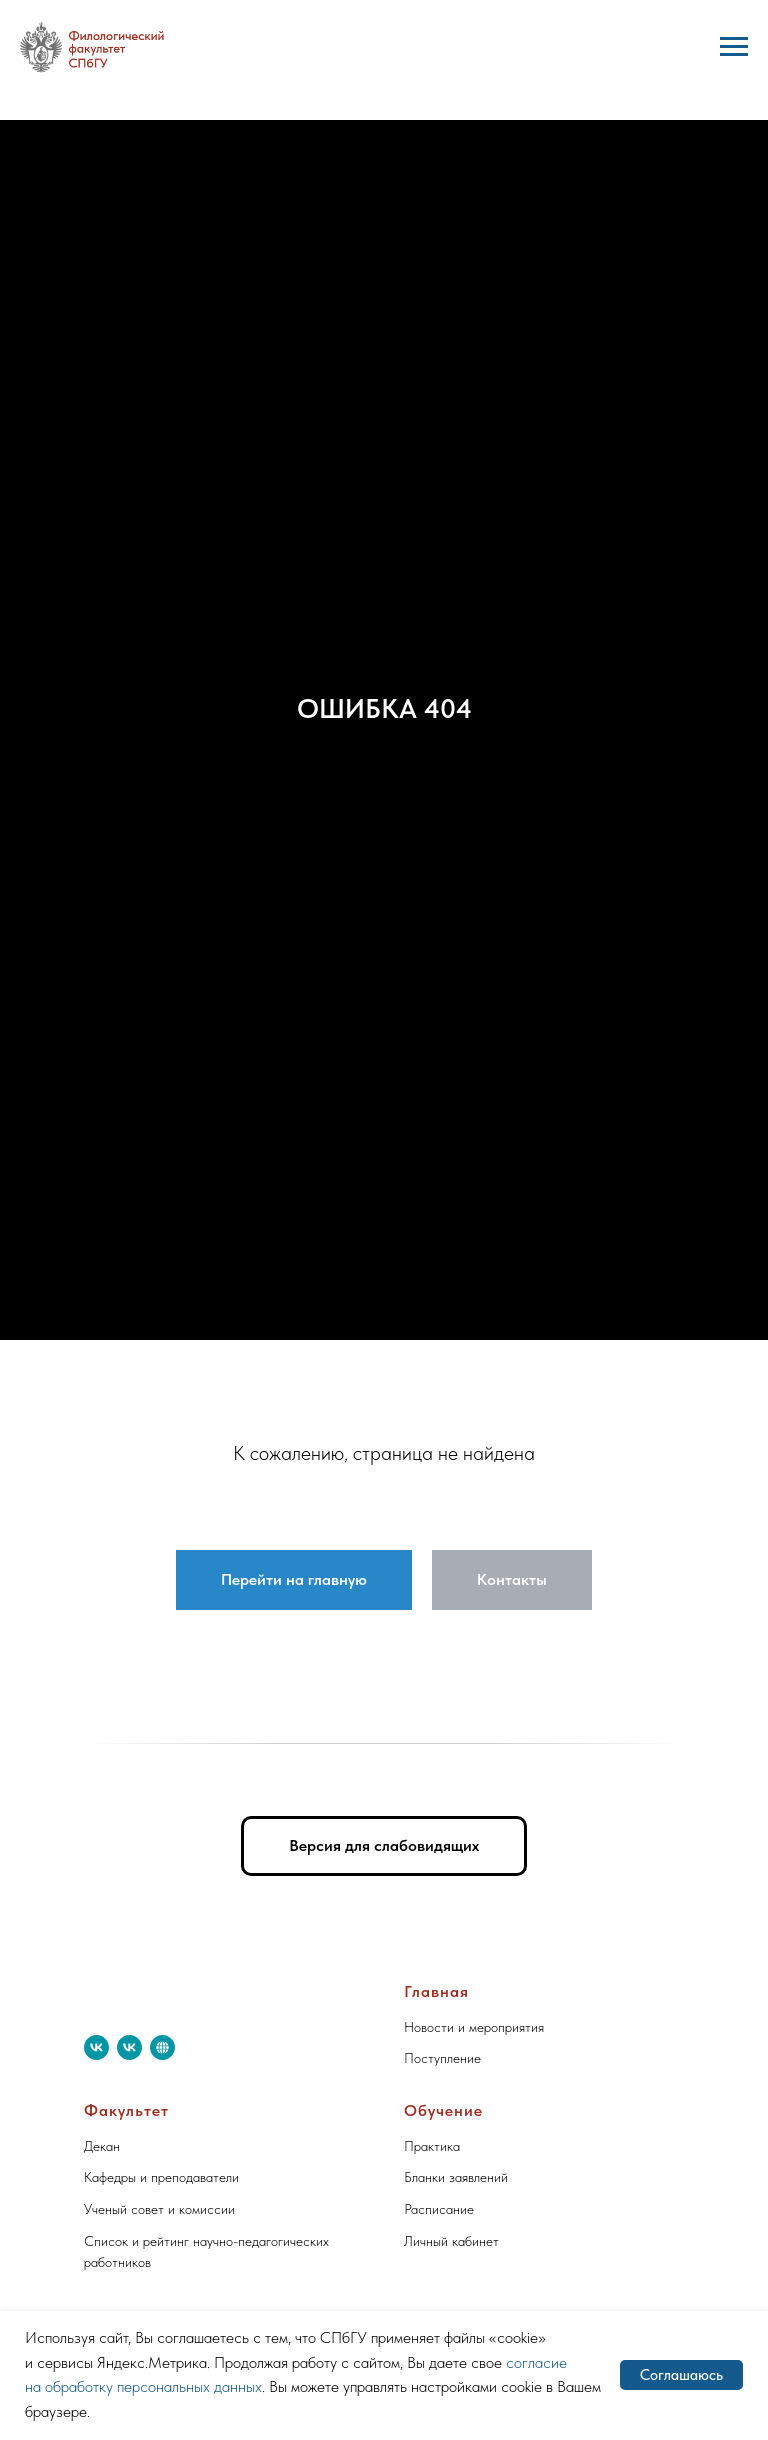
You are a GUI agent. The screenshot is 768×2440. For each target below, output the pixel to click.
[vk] (96, 2047)
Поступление (442, 2058)
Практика (432, 2146)
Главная (436, 1991)
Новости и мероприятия (474, 2027)
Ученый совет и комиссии (159, 2209)
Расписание (439, 2209)
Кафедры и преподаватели (161, 2177)
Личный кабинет (451, 2241)
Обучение (443, 2110)
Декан (102, 2146)
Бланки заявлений (456, 2177)
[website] (162, 2047)
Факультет (126, 2110)
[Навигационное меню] (734, 47)
